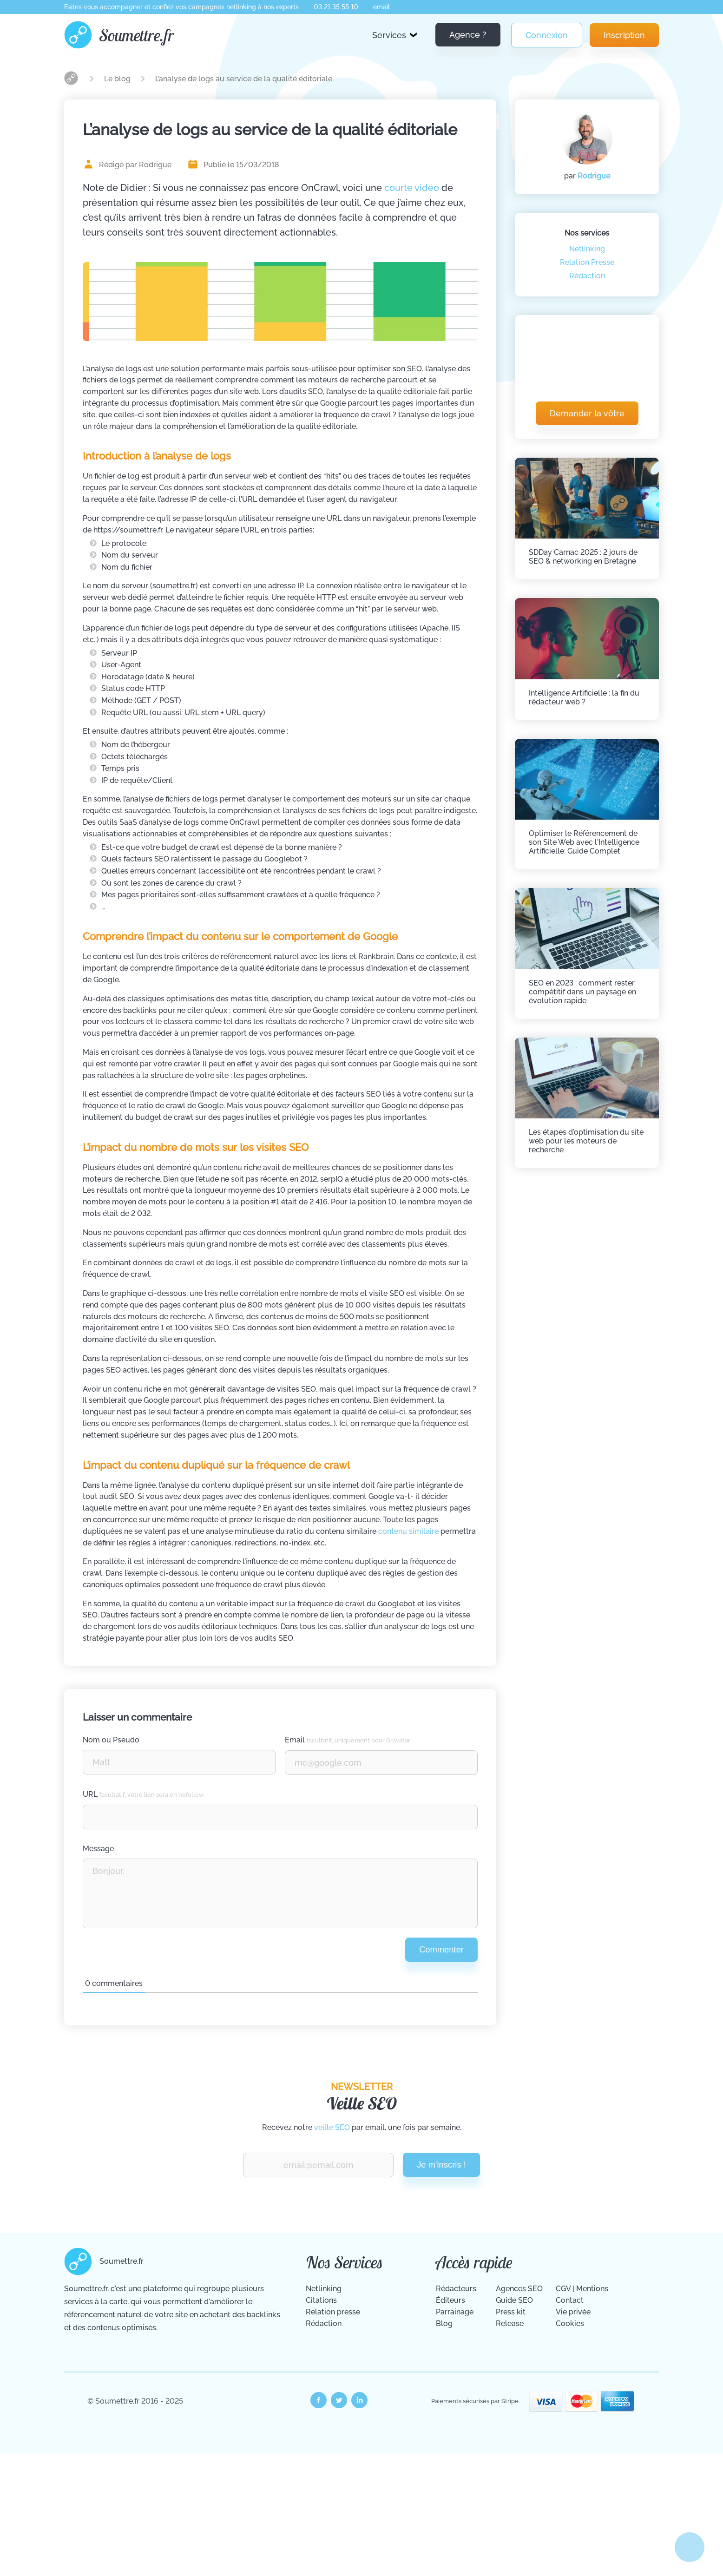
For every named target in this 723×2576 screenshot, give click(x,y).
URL (143, 1794)
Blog (444, 2323)
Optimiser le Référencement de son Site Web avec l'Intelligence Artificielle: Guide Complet (584, 842)
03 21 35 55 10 (336, 7)
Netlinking (587, 248)
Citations (321, 2300)
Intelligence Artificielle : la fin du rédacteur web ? (584, 697)
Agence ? (467, 34)
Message (98, 1848)
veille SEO (332, 2127)
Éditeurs (450, 2300)
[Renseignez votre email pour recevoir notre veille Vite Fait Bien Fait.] (318, 2165)
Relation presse (333, 2311)
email (381, 7)
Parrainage (454, 2311)
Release (510, 2323)
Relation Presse (587, 262)
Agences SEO (519, 2288)
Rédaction (587, 275)
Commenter (441, 1949)
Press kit (511, 2311)
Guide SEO (514, 2300)
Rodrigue (594, 175)
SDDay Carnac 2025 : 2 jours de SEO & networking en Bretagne (583, 556)
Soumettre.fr (136, 35)
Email (347, 1739)
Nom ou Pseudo (111, 1739)
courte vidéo (411, 187)
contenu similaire (408, 1531)
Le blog (118, 78)
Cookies (570, 2323)
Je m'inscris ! (441, 2164)
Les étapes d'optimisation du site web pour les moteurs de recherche (586, 1141)
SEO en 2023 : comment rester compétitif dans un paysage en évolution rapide (582, 992)
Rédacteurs (456, 2288)
